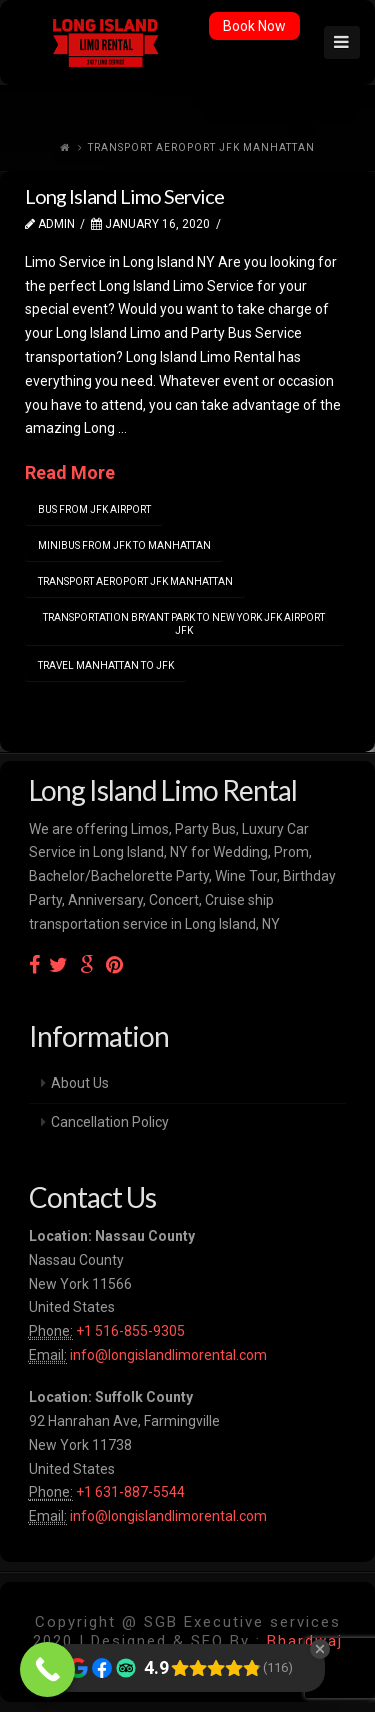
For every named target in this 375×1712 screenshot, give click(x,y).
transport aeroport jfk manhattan (135, 581)
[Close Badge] (320, 1649)
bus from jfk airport (94, 509)
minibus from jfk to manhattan (124, 545)
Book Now (254, 26)
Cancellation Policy (110, 1122)
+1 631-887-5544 (129, 1492)
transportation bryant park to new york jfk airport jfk (184, 624)
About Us (80, 1083)
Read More (70, 472)
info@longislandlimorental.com (168, 1355)
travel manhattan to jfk (106, 665)
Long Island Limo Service (124, 196)
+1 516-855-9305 (129, 1331)
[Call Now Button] (47, 1669)
